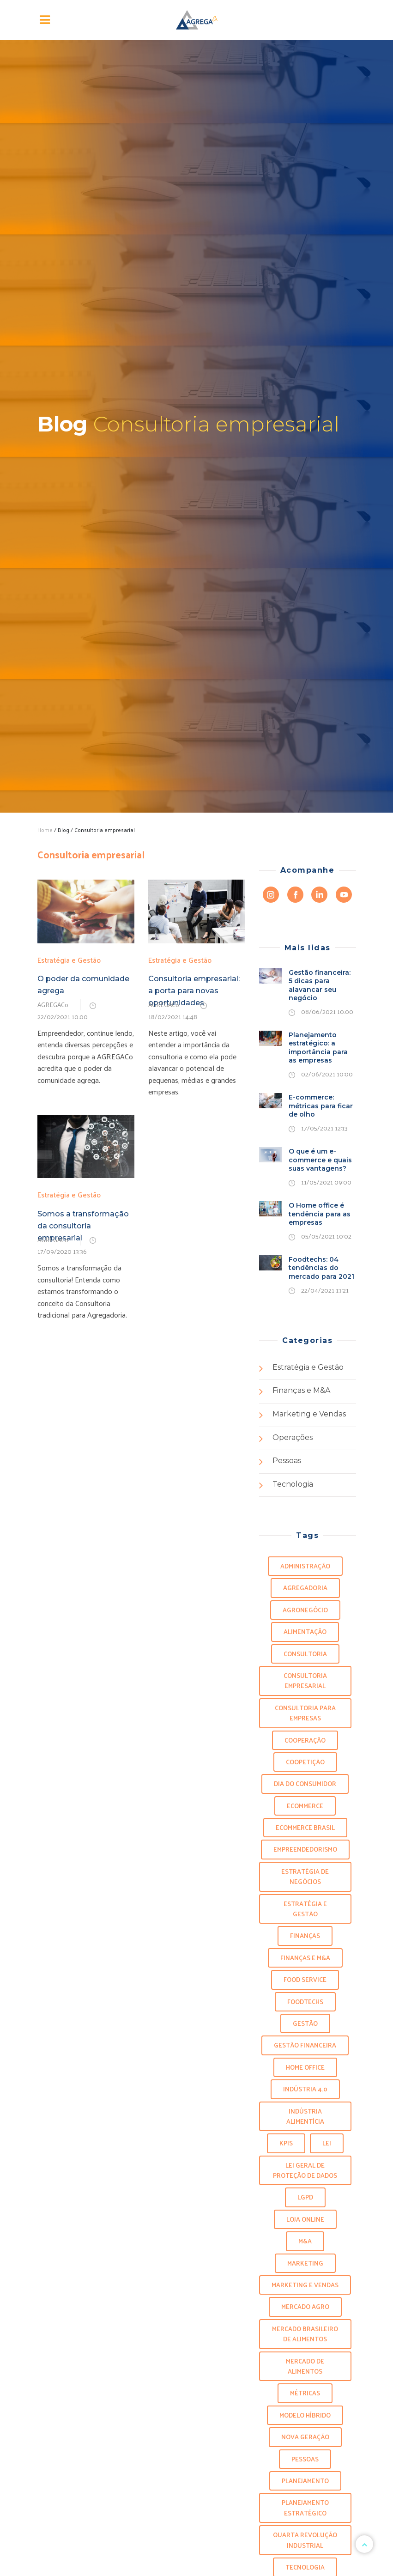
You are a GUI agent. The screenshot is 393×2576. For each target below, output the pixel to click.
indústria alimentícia (305, 2116)
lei (326, 2143)
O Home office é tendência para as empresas (320, 1213)
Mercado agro (305, 2306)
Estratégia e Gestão (69, 959)
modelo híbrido (305, 2415)
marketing (305, 2263)
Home (45, 830)
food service (305, 1979)
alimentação (305, 1631)
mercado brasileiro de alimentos (305, 2334)
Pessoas (286, 1460)
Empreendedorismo (305, 1849)
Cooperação (305, 1740)
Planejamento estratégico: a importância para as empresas (318, 1047)
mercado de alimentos (305, 2366)
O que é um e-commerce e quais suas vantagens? (320, 1159)
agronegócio (305, 1610)
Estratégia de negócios (305, 1876)
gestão (305, 2023)
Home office (305, 2067)
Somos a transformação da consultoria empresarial (83, 1225)
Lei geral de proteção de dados (305, 2170)
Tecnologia (292, 1484)
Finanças (305, 1935)
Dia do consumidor (305, 1783)
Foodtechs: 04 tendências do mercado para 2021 (321, 1267)
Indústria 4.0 (305, 2089)
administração (305, 1566)
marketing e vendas (305, 2284)
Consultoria (305, 1653)
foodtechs (305, 2001)
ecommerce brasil (305, 1827)
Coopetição (305, 1762)
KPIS (286, 2143)
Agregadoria (305, 1587)
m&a (305, 2241)
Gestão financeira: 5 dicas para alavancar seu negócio (320, 985)
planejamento (305, 2480)
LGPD (305, 2197)
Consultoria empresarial (305, 1680)
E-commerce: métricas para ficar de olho (321, 1105)
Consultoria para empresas (305, 1713)
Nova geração (305, 2436)
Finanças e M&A (301, 1390)
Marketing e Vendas (309, 1414)
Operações (292, 1437)
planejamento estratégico (305, 2507)
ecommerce (305, 1805)
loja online (305, 2219)
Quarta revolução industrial (305, 2540)
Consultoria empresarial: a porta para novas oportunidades (194, 990)
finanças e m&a (305, 1957)
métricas (305, 2393)
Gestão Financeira (305, 2045)
